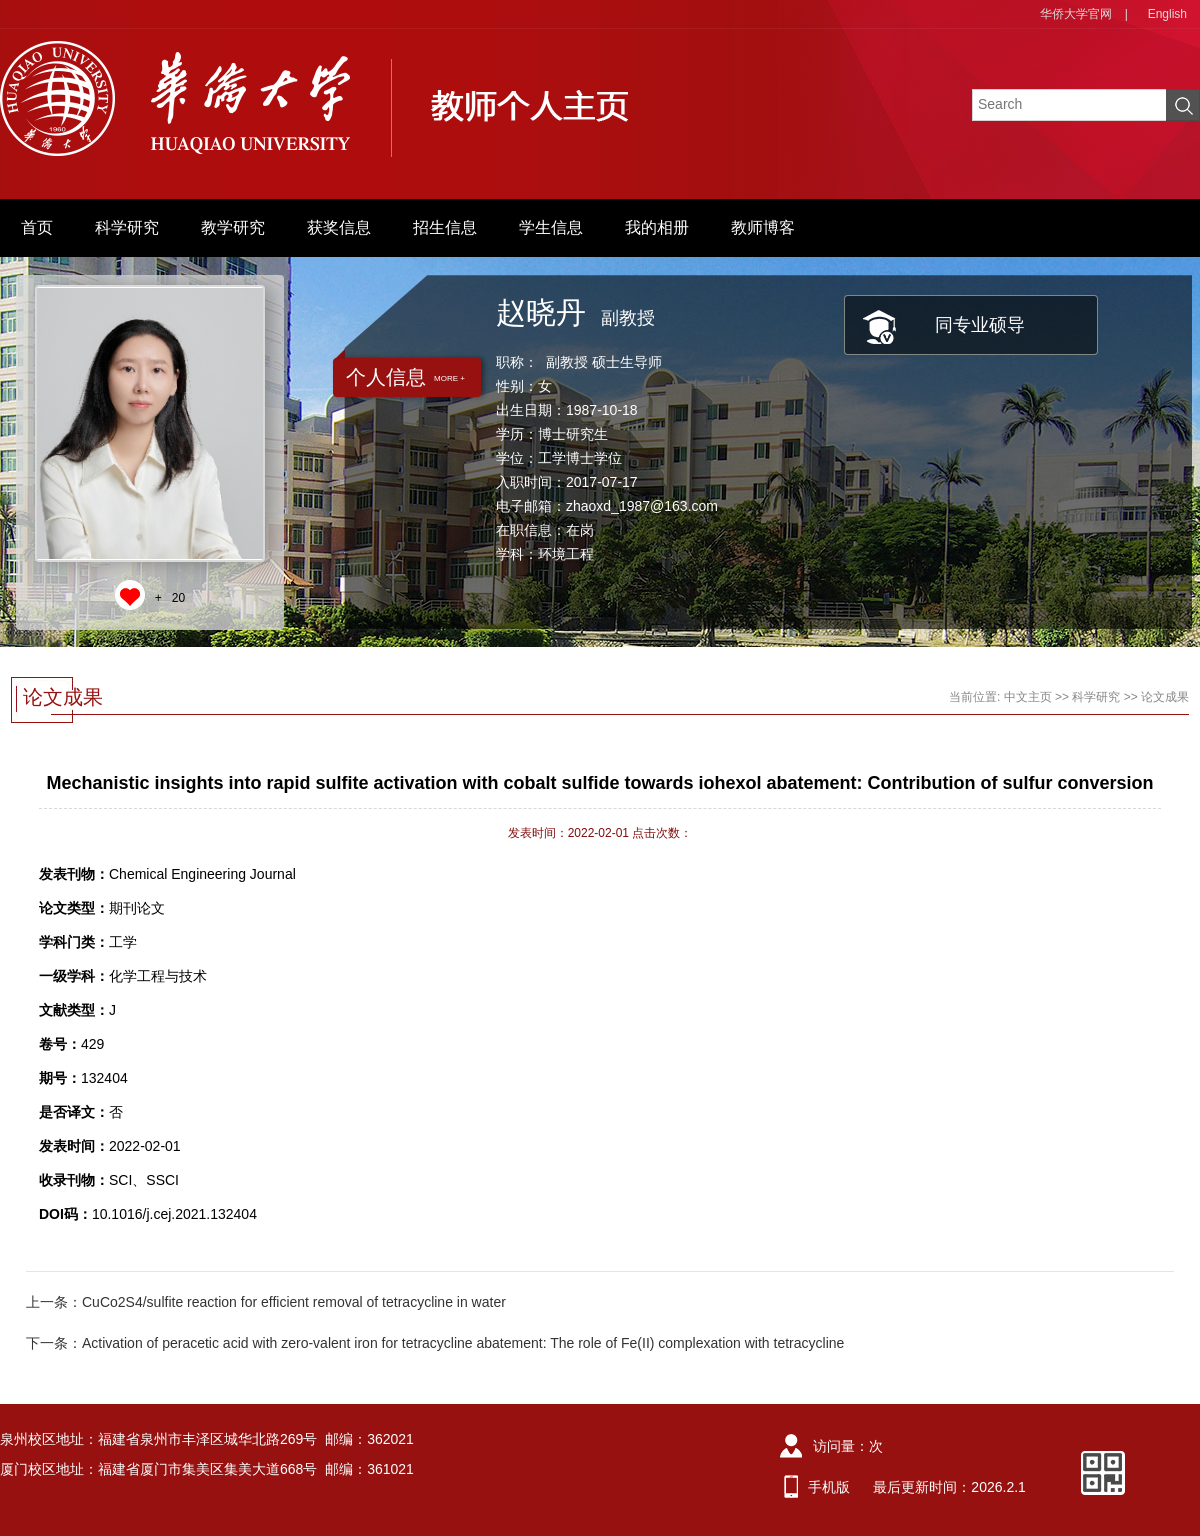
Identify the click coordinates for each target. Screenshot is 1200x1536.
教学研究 (233, 227)
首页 (37, 227)
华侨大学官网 (1076, 14)
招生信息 (445, 227)
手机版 (829, 1487)
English (1167, 14)
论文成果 (1165, 697)
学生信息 (551, 227)
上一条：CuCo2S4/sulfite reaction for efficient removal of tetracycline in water (266, 1302)
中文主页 (1028, 697)
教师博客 (763, 227)
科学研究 (127, 227)
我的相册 (657, 227)
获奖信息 (339, 227)
